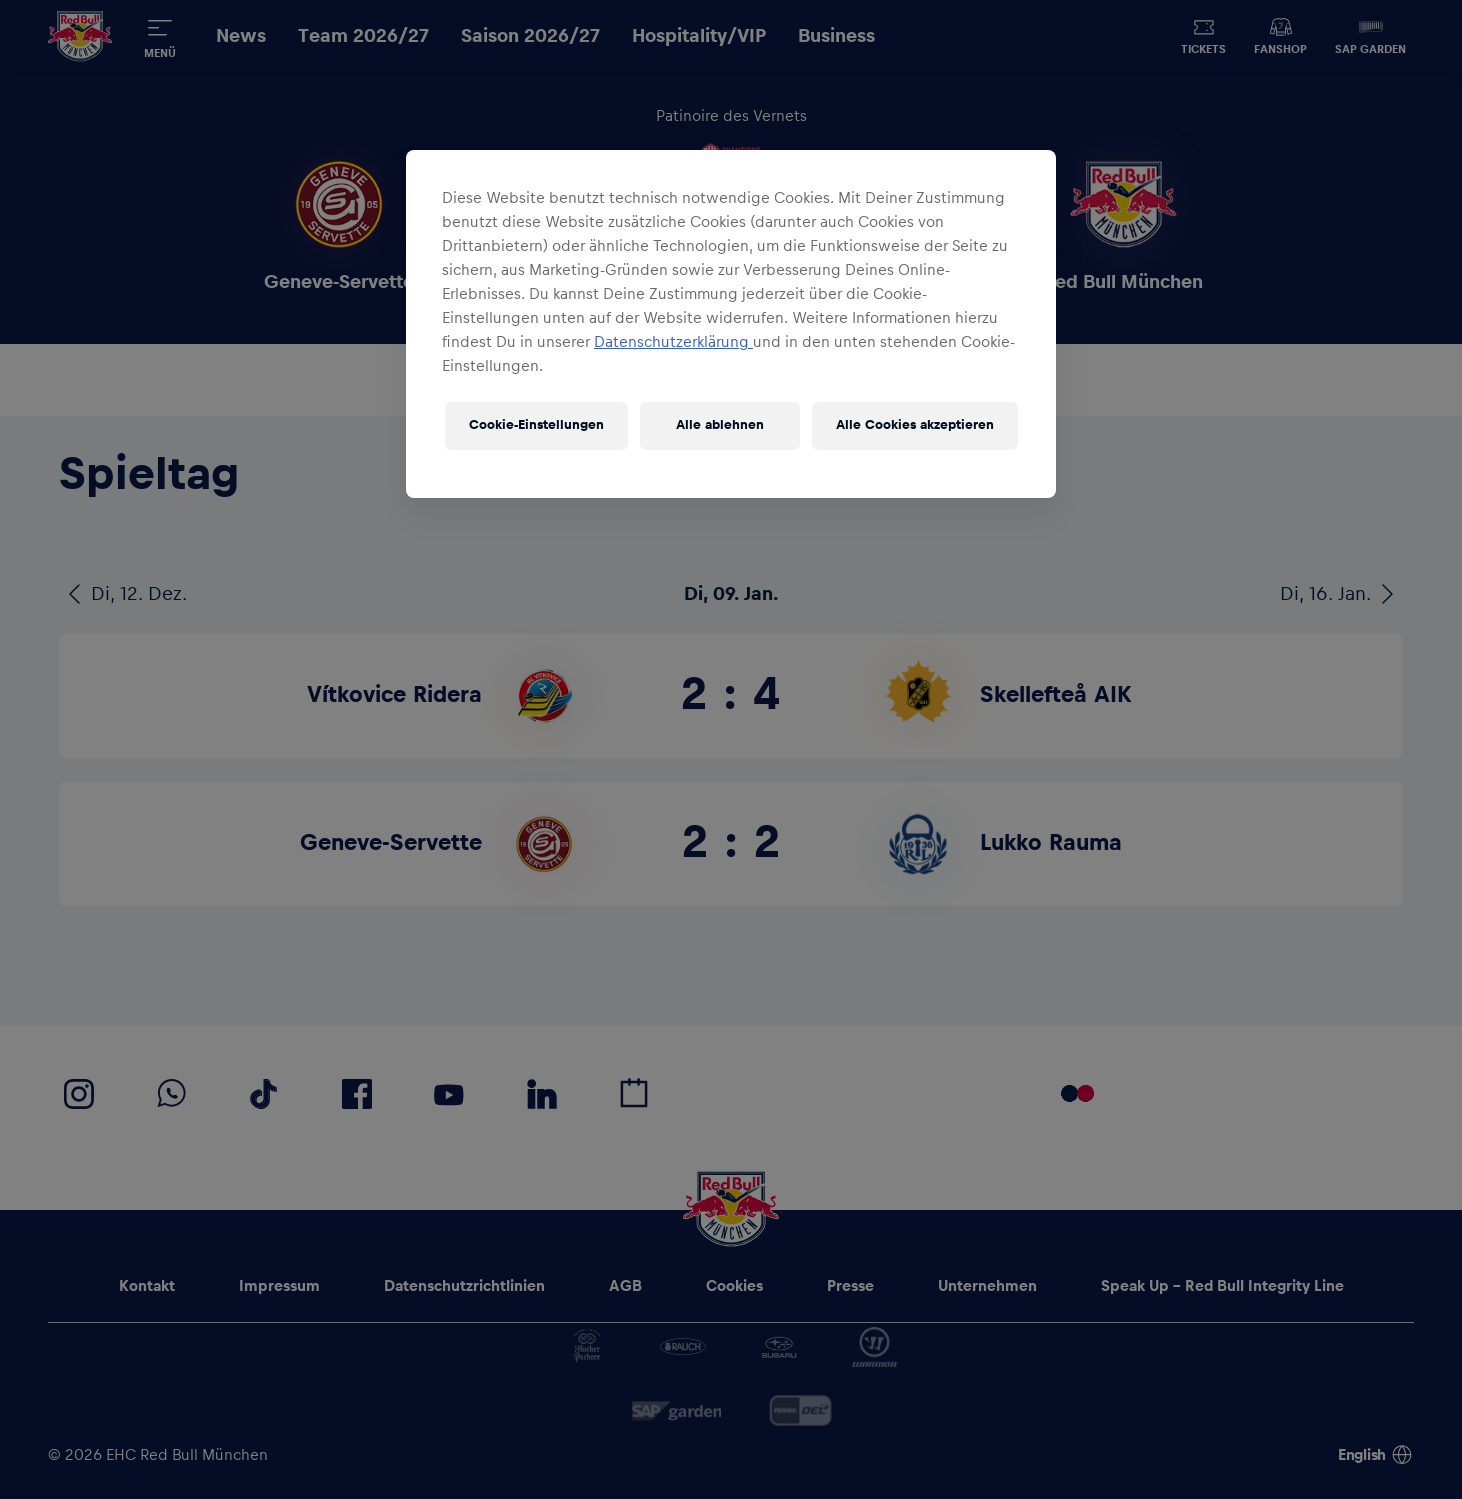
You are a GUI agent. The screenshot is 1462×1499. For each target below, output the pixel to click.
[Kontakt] (147, 1286)
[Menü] (160, 36)
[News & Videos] (966, 378)
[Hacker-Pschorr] (587, 1347)
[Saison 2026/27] (530, 37)
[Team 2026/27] (363, 37)
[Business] (836, 37)
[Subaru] (779, 1346)
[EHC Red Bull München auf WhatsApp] (172, 1094)
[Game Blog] (479, 378)
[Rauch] (683, 1347)
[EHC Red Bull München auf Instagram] (79, 1094)
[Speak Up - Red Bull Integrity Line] (1222, 1286)
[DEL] (800, 1410)
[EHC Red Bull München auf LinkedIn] (542, 1094)
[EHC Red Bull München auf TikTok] (264, 1094)
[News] (241, 37)
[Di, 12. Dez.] (123, 594)
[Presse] (850, 1286)
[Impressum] (279, 1286)
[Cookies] (734, 1286)
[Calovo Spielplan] (634, 1094)
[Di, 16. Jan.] (1341, 594)
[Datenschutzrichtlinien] (464, 1286)
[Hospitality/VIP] (699, 37)
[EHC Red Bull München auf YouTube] (449, 1094)
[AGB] (625, 1286)
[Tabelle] (790, 378)
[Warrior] (875, 1347)
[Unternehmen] (987, 1286)
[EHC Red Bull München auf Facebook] (357, 1094)
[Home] (80, 36)
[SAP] (676, 1411)
